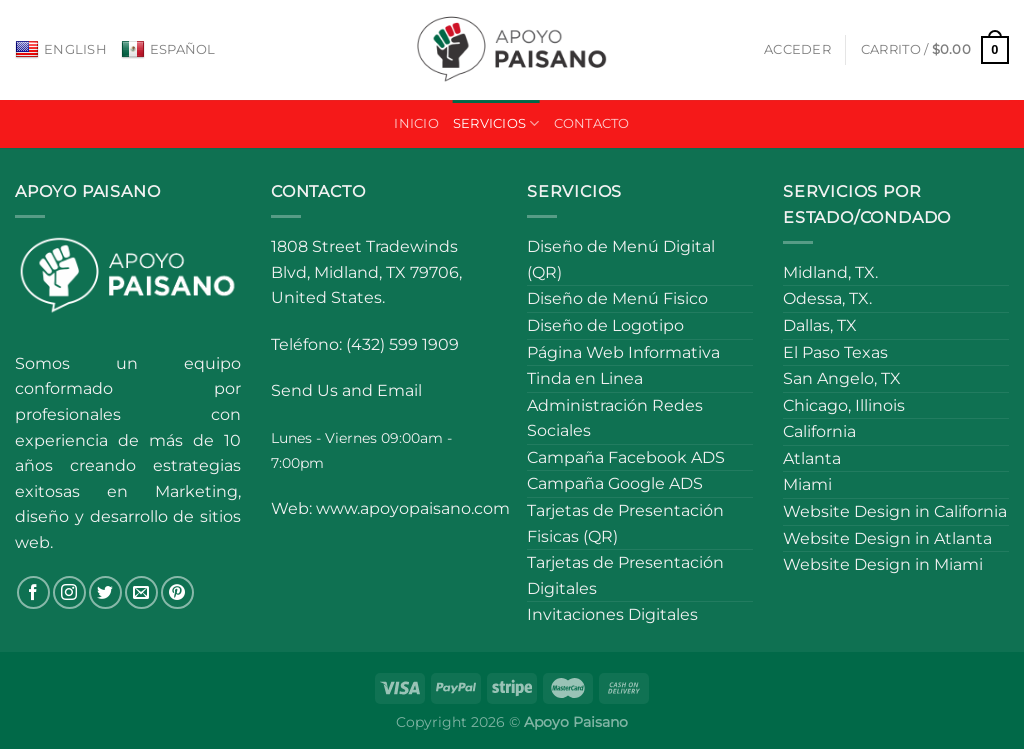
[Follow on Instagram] (69, 592)
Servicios (496, 123)
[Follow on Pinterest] (177, 592)
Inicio (416, 123)
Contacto (592, 123)
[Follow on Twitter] (105, 592)
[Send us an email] (141, 592)
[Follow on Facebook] (33, 592)
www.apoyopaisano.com (413, 508)
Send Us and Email (346, 390)
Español (168, 50)
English (61, 50)
